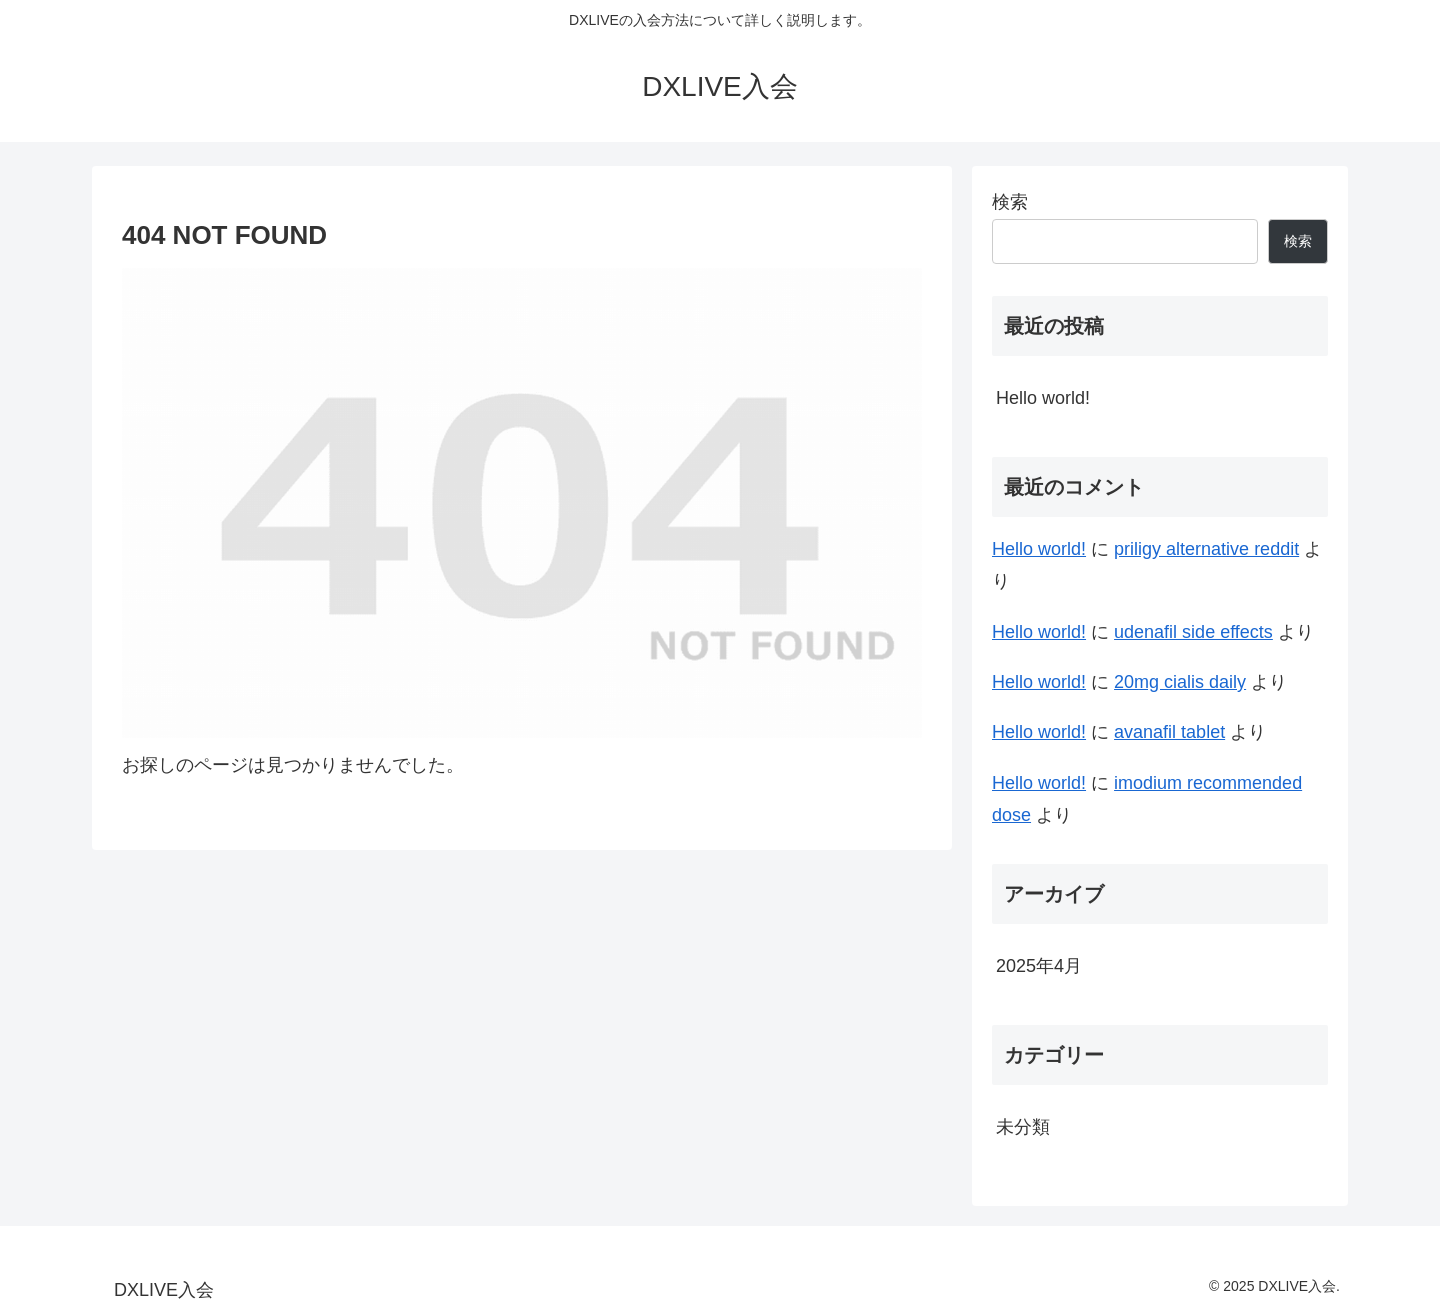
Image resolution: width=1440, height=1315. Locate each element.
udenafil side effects (1193, 632)
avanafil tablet (1169, 732)
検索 (1010, 202)
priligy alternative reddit (1206, 549)
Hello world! (1043, 398)
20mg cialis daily (1180, 682)
